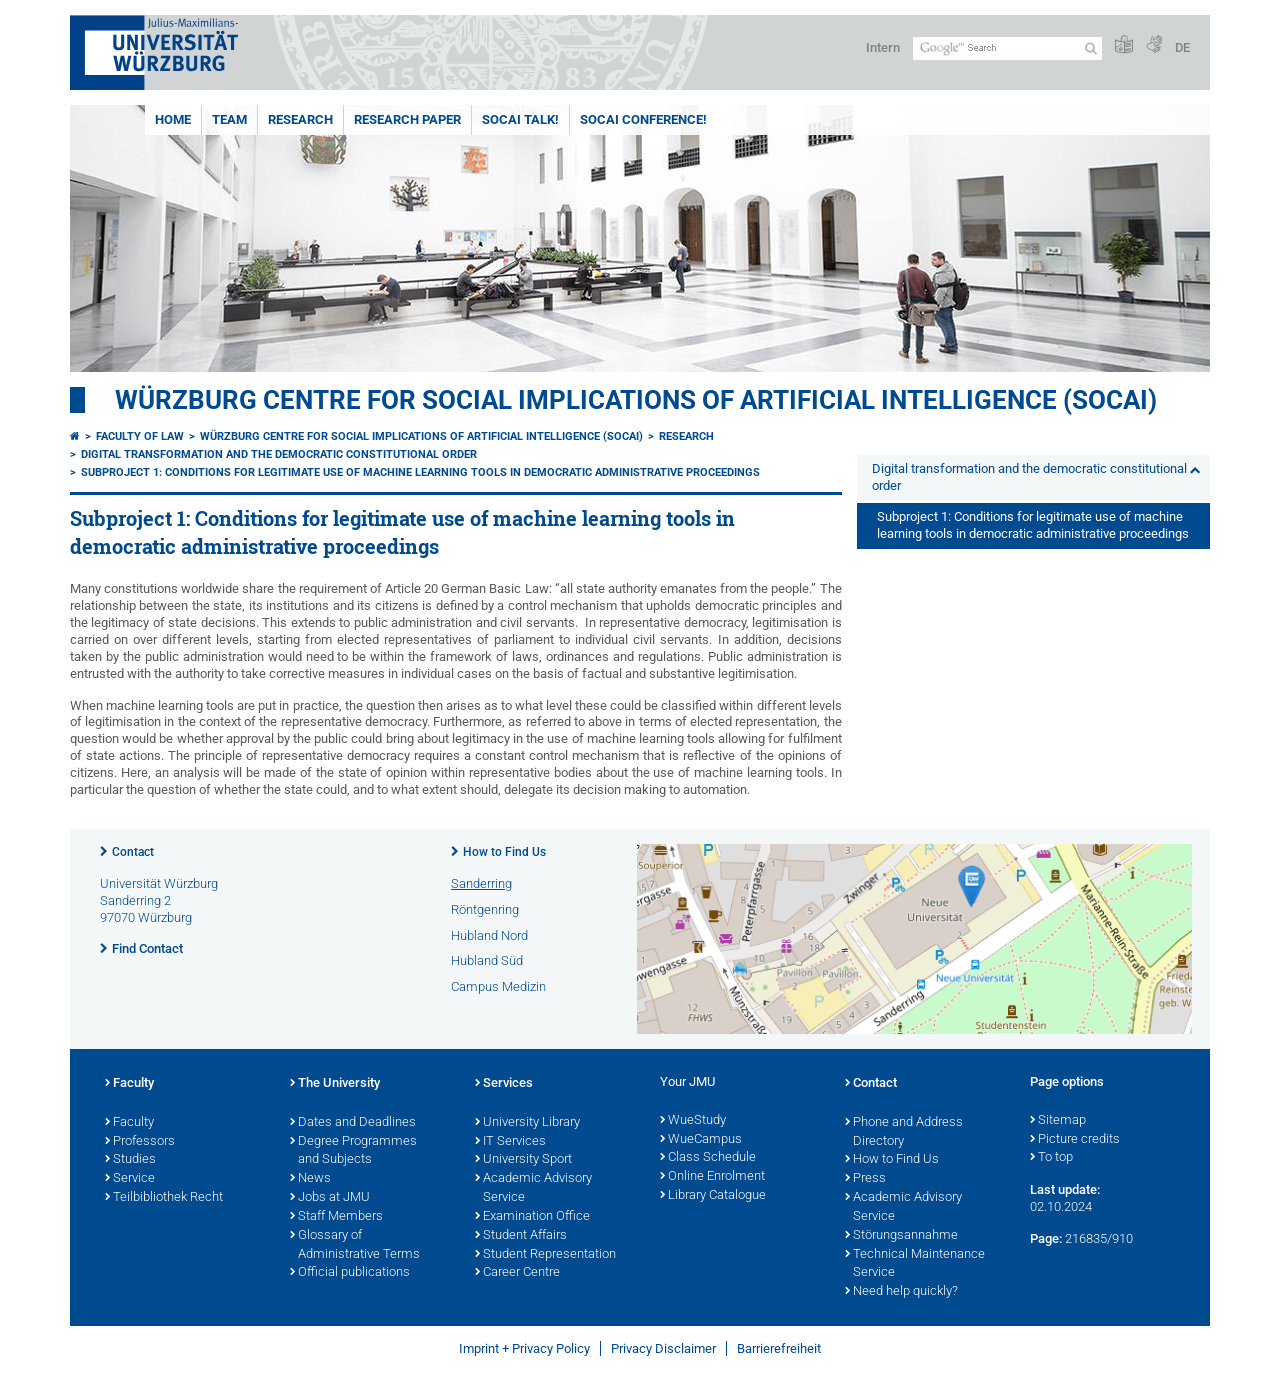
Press (865, 1179)
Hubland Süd (487, 960)
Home (173, 119)
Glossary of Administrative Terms (355, 1245)
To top (1051, 1158)
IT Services (510, 1142)
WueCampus (701, 1140)
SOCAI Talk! (520, 119)
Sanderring (481, 883)
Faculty (129, 1084)
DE (1182, 47)
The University (335, 1084)
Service (130, 1179)
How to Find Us (504, 852)
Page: (1046, 1238)
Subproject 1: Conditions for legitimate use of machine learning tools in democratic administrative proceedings (420, 472)
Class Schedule (708, 1158)
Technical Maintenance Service (915, 1264)
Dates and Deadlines (353, 1123)
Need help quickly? (901, 1292)
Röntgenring (485, 909)
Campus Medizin (498, 986)
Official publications (350, 1273)
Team (229, 119)
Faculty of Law (140, 436)
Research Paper (407, 119)
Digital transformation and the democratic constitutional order (279, 454)
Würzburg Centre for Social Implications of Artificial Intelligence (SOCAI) (636, 400)
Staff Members (336, 1217)
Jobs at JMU (330, 1198)
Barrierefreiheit (779, 1348)
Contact (133, 852)
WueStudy (693, 1121)
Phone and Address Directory (904, 1132)
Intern (883, 47)
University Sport (523, 1160)
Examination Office (532, 1217)
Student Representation (545, 1255)
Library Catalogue (713, 1196)
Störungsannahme (901, 1236)
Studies (130, 1160)
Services (504, 1084)
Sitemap (1058, 1121)
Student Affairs (521, 1236)
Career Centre (517, 1273)
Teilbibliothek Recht (164, 1198)
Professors (140, 1142)
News (310, 1179)
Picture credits (1075, 1140)
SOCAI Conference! (643, 119)
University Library (527, 1123)
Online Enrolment (712, 1177)
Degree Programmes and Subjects (353, 1151)
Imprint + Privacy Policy (524, 1348)
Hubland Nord (489, 935)
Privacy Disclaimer (663, 1348)
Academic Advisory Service (533, 1188)
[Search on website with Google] (1007, 48)
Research (300, 119)
